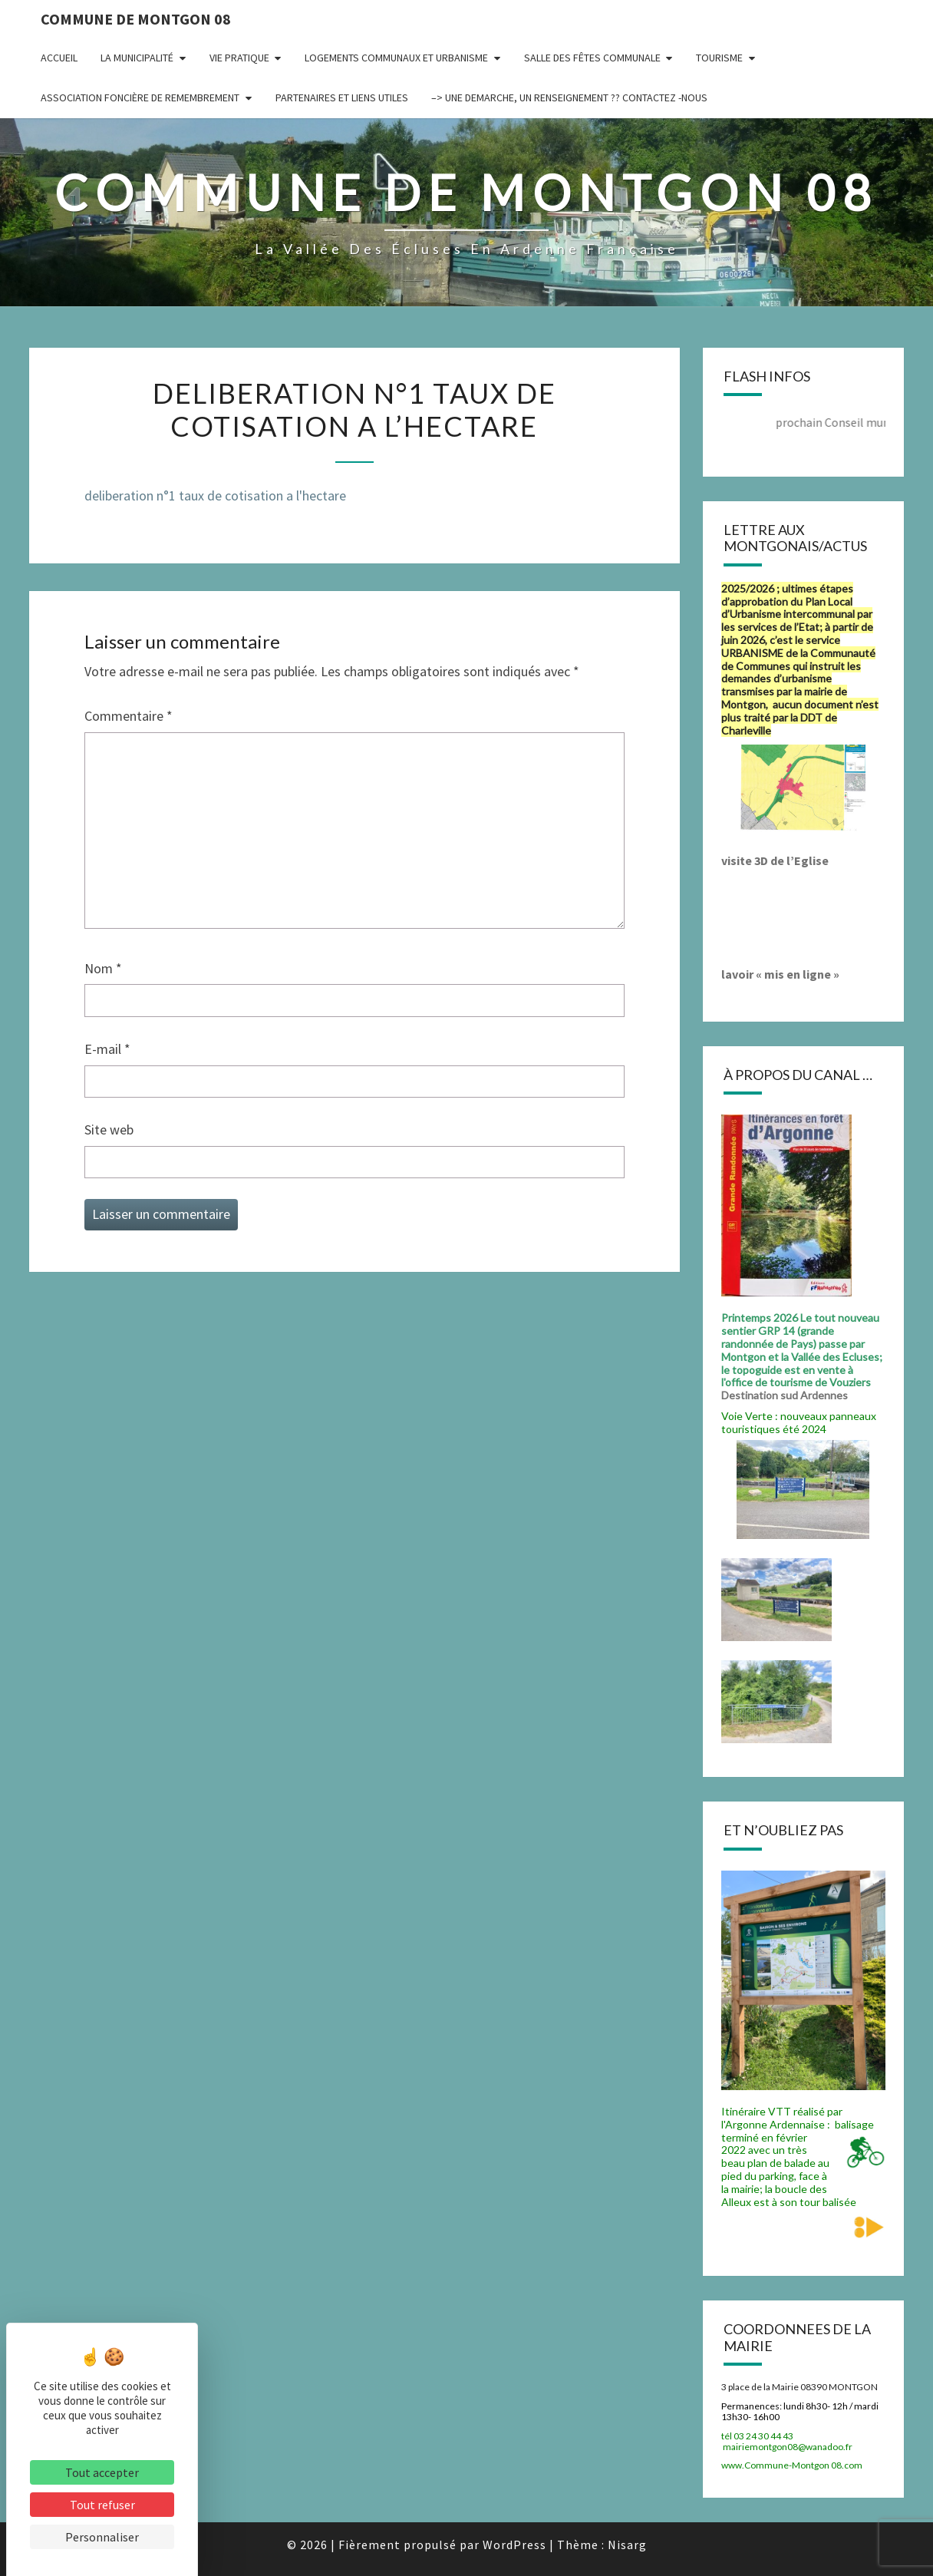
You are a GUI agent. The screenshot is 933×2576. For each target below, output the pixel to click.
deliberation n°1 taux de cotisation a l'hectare (215, 495)
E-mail (107, 1049)
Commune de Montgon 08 (136, 18)
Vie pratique (239, 57)
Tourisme (719, 57)
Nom (103, 968)
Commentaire (128, 716)
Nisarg (627, 2544)
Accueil (59, 57)
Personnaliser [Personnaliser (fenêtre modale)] (102, 2537)
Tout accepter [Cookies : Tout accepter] (102, 2472)
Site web (109, 1129)
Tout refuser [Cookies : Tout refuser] (102, 2504)
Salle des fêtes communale (592, 57)
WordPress (514, 2544)
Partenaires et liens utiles (341, 97)
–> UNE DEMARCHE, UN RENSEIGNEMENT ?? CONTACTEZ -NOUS (569, 97)
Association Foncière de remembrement (140, 97)
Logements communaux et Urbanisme (396, 57)
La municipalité (137, 57)
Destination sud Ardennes (786, 1395)
